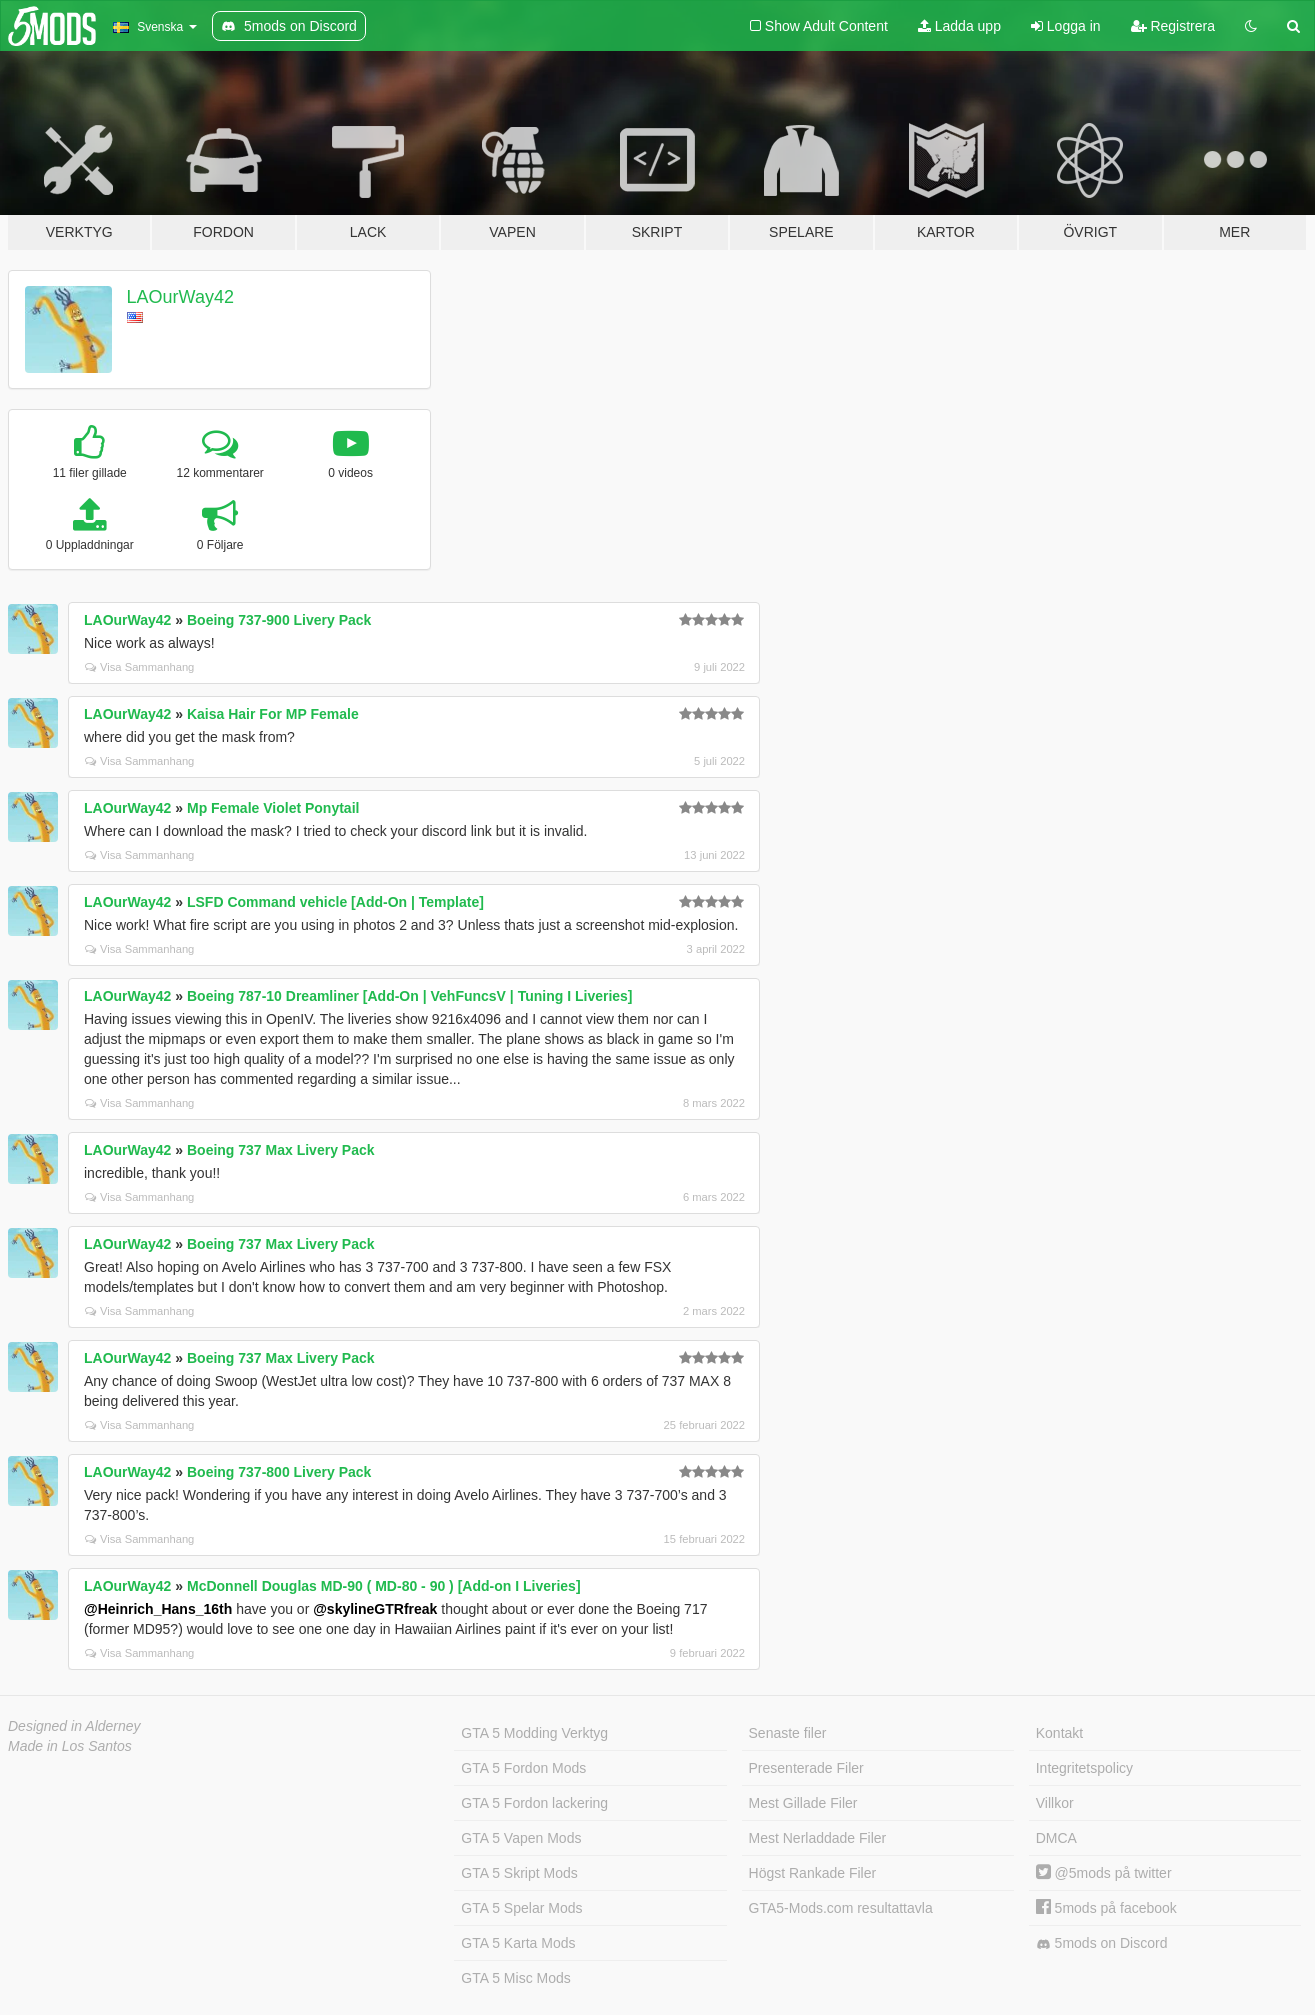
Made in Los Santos (70, 1746)
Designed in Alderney (74, 1726)
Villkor (1055, 1803)
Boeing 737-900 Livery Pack (279, 620)
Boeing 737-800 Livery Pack (279, 1472)
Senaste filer (788, 1733)
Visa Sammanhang (139, 667)
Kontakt (1059, 1733)
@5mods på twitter (1104, 1873)
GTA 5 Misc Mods (515, 1978)
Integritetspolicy (1084, 1768)
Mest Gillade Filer (803, 1803)
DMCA (1056, 1838)
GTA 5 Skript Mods (519, 1873)
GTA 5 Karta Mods (518, 1943)
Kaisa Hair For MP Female (273, 714)
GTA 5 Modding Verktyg (534, 1733)
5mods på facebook (1106, 1908)
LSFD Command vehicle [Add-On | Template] (335, 902)
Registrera (1173, 26)
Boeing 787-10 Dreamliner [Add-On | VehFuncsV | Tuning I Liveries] (410, 996)
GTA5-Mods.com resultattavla (841, 1908)
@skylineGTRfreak (375, 1609)
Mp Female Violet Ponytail (273, 808)
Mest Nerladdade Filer (818, 1838)
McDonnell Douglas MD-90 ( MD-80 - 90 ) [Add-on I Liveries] (384, 1586)
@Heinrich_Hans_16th (158, 1609)
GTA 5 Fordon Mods (523, 1768)
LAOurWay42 (180, 297)
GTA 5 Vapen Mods (521, 1838)
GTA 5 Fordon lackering (534, 1803)
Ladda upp (959, 26)
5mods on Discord (1102, 1943)
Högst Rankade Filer (813, 1873)
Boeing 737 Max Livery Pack (281, 1150)
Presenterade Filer (806, 1768)
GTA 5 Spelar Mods (521, 1908)
